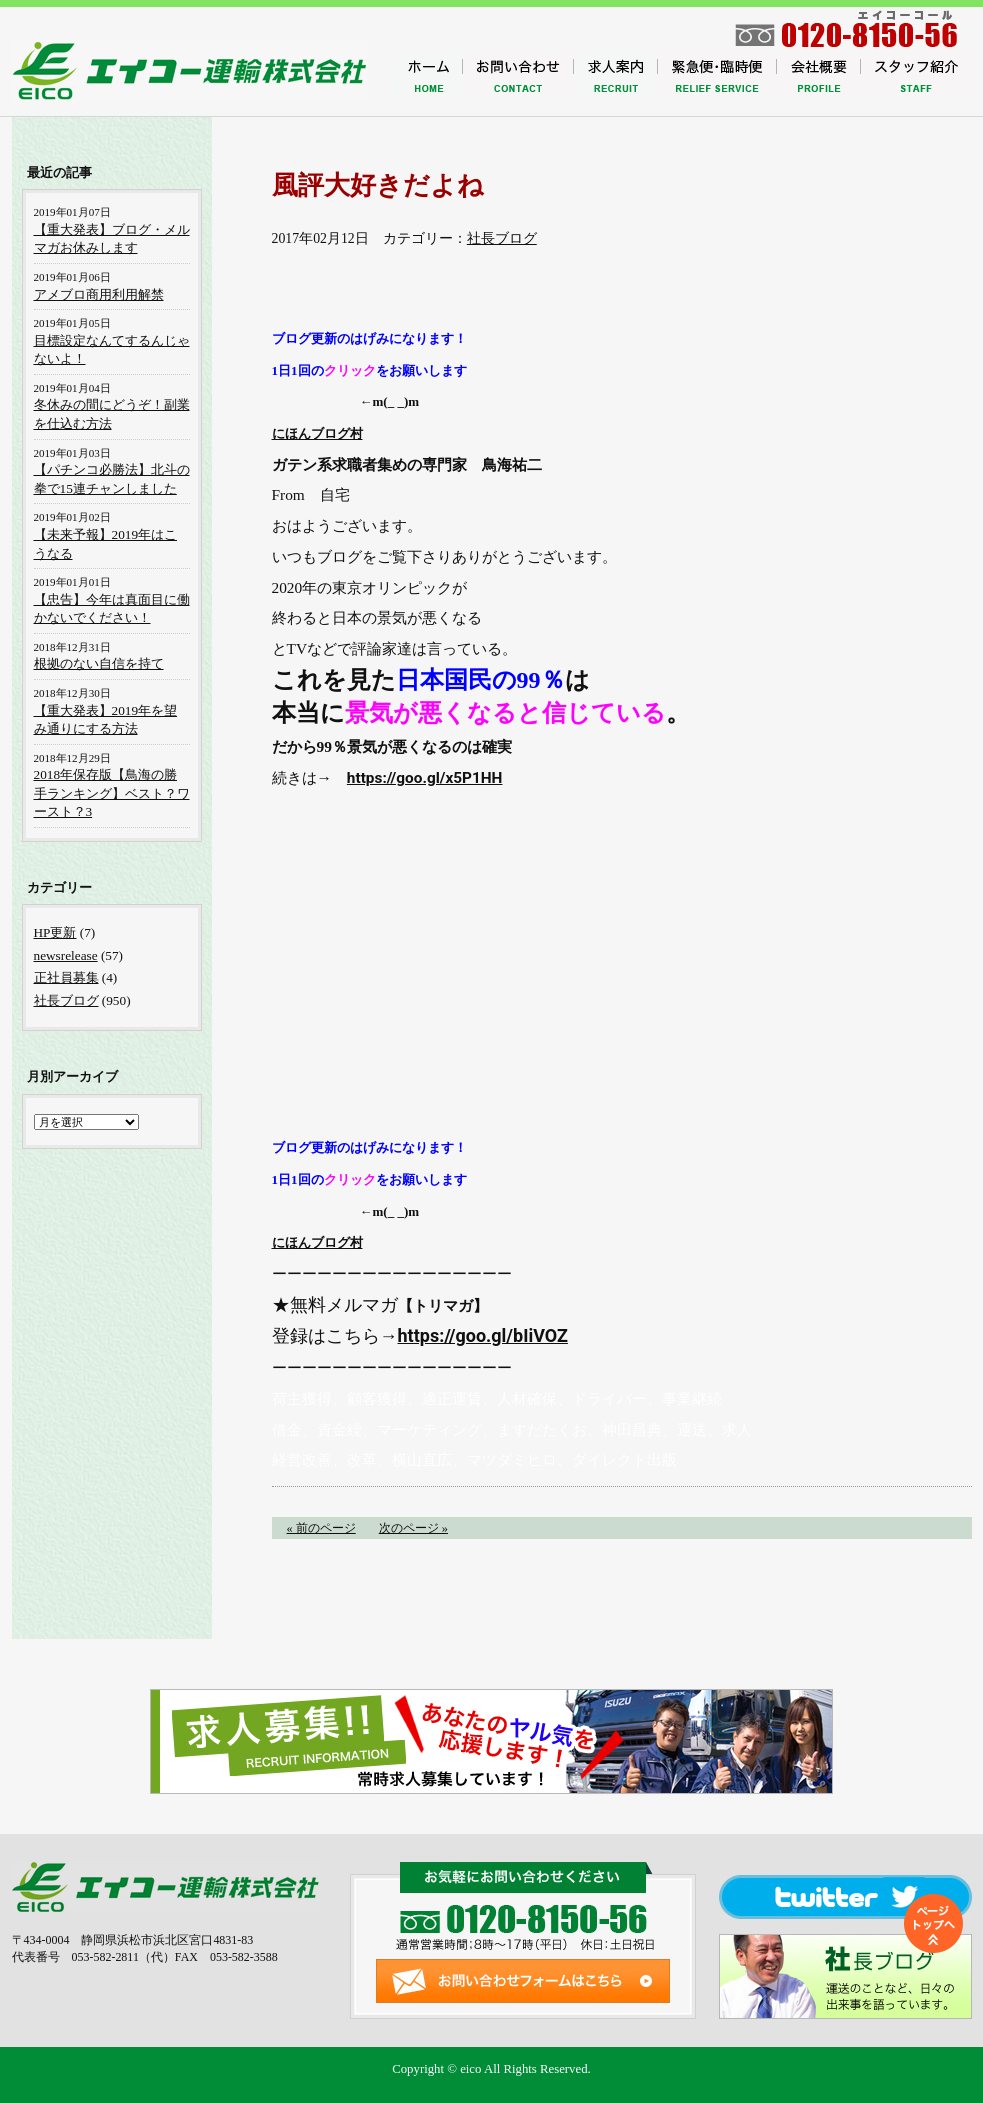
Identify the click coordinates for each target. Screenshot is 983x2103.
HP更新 (55, 932)
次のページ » (413, 1528)
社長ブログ (502, 238)
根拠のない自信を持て (99, 663)
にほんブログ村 (317, 433)
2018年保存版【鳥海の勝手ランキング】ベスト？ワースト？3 (112, 793)
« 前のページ (321, 1528)
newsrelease (66, 955)
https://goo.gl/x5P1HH (425, 778)
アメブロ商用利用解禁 (99, 294)
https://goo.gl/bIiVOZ (483, 1335)
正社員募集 (66, 977)
